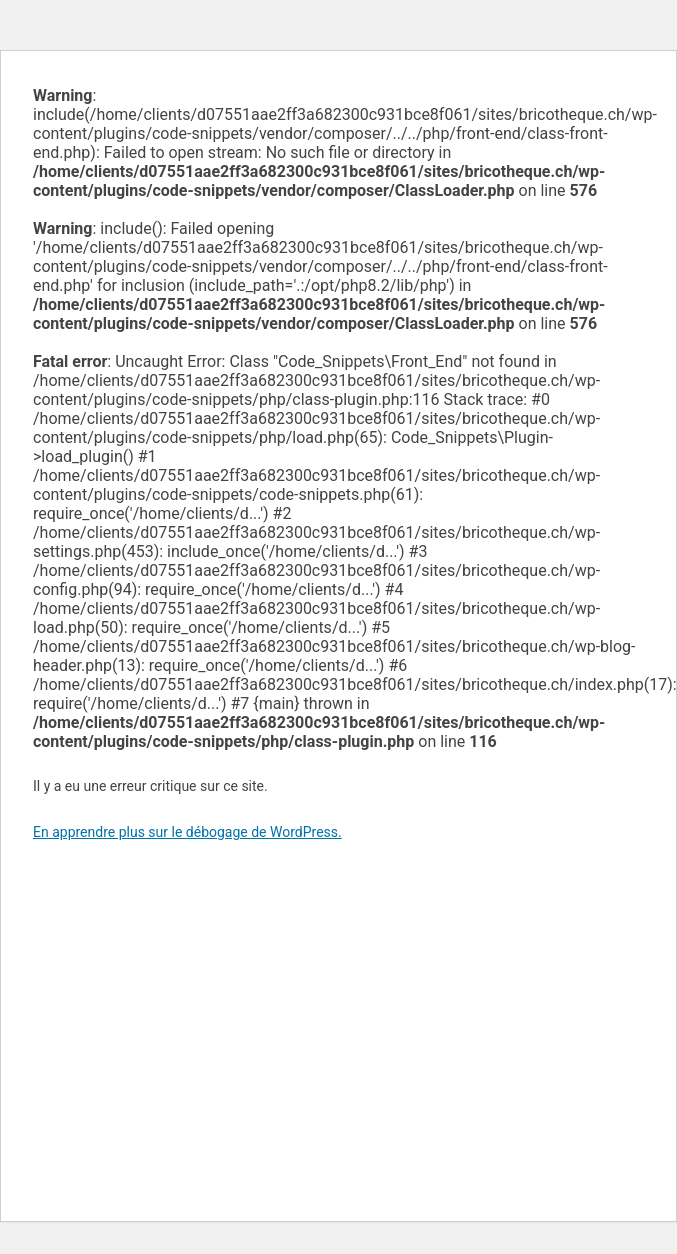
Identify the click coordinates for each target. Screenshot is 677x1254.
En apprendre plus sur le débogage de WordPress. (187, 832)
